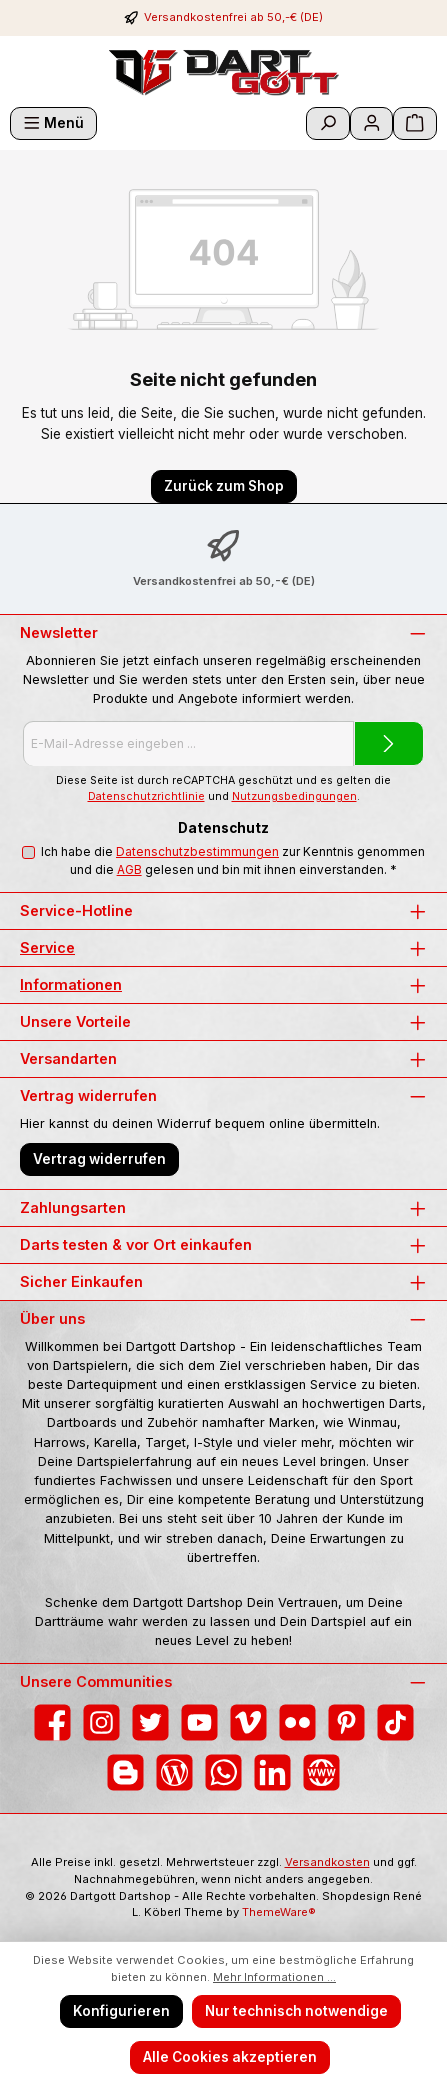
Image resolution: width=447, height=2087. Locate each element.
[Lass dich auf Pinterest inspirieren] (346, 1722)
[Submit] (389, 743)
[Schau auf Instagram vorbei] (101, 1722)
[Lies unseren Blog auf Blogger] (125, 1772)
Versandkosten (327, 1862)
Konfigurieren (121, 2011)
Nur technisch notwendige (296, 2011)
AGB (129, 869)
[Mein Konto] (372, 123)
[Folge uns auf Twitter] (150, 1722)
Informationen (71, 984)
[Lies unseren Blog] (174, 1772)
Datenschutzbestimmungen (197, 851)
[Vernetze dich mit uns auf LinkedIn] (272, 1772)
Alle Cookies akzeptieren (230, 2057)
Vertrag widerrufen (99, 1159)
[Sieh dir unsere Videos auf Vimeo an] (248, 1722)
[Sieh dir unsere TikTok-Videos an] (395, 1722)
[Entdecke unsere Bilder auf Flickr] (297, 1722)
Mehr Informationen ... (274, 1977)
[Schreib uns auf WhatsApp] (223, 1772)
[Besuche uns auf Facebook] (52, 1722)
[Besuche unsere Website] (321, 1772)
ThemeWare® (279, 1912)
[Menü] (53, 123)
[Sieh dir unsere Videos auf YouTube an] (199, 1722)
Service (47, 947)
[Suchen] (328, 123)
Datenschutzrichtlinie (146, 796)
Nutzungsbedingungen (294, 796)
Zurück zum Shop (224, 486)
